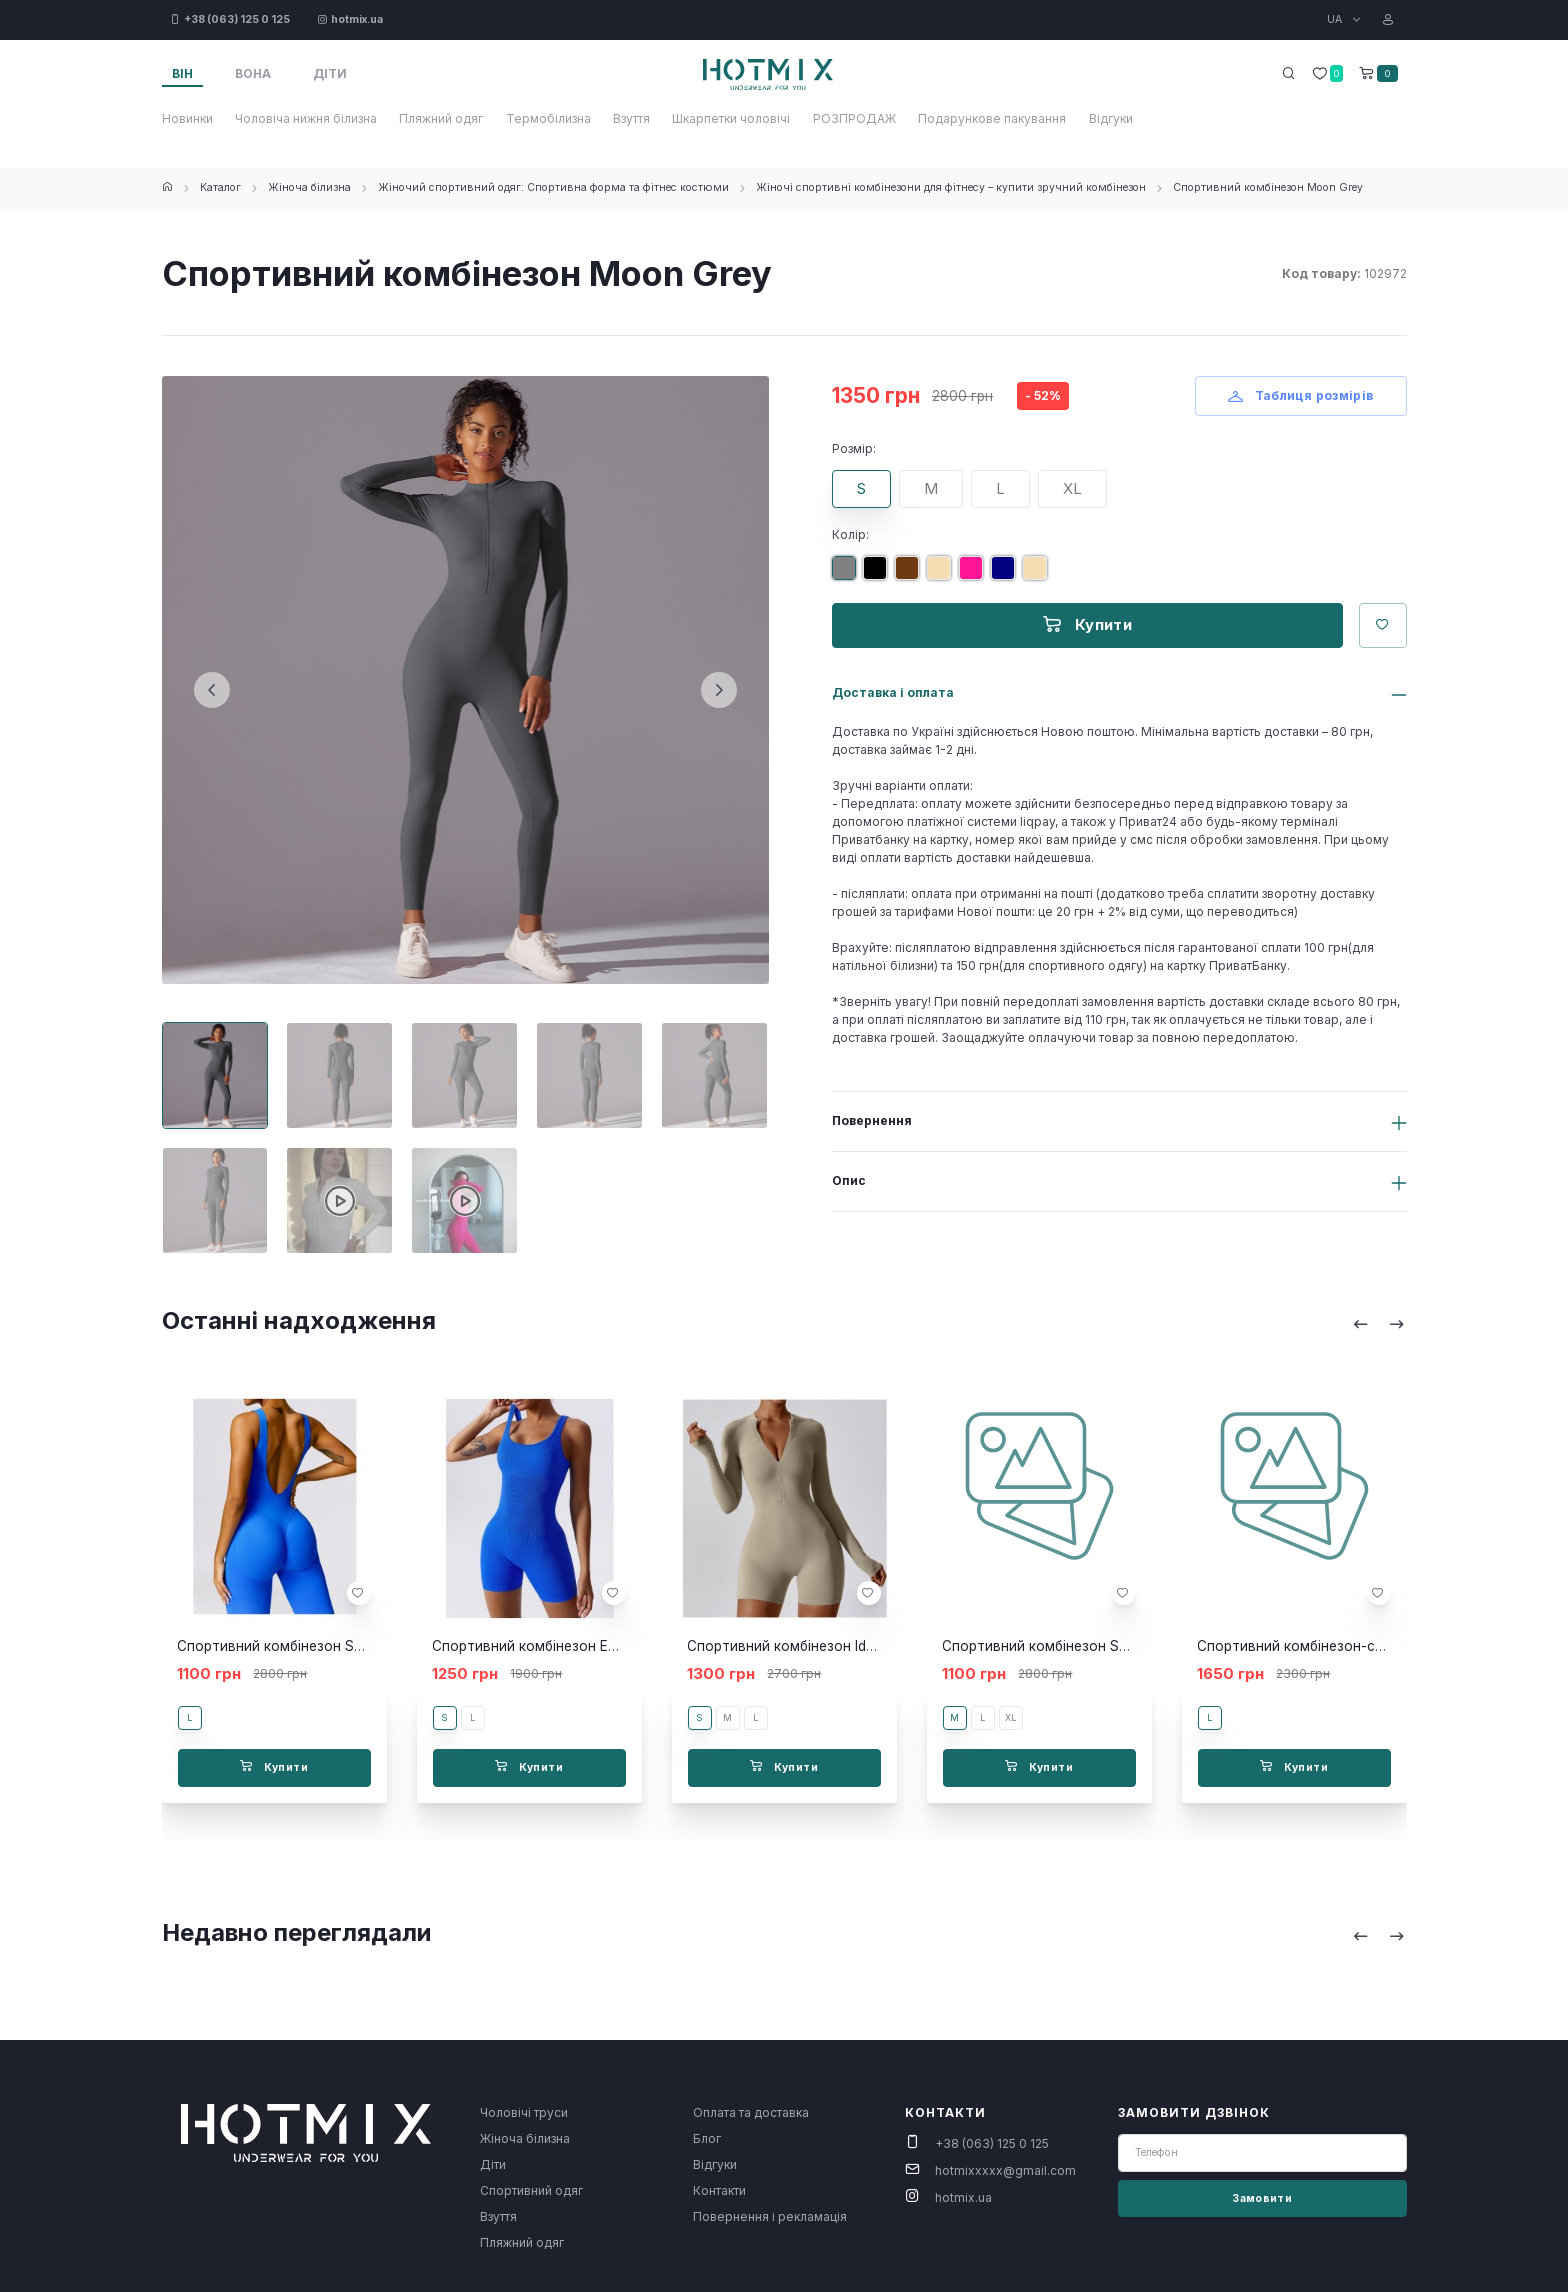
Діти (493, 2164)
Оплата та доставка (751, 2112)
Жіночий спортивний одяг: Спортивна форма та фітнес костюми (553, 187)
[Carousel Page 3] (464, 1075)
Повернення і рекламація (770, 2216)
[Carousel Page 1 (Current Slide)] (215, 1075)
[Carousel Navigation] (1379, 1324)
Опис (849, 1180)
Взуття (631, 118)
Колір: (850, 534)
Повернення (872, 1120)
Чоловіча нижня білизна (306, 118)
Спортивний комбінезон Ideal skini (802, 1646)
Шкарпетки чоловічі (731, 118)
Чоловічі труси (524, 2112)
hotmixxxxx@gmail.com (1005, 2170)
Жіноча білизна (309, 187)
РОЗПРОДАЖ (854, 118)
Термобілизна (548, 118)
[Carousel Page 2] (339, 1075)
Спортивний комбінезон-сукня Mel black (1334, 1646)
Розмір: (854, 448)
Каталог (220, 187)
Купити (1087, 624)
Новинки (187, 118)
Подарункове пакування (992, 118)
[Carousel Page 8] (464, 1200)
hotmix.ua (963, 2197)
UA (1336, 19)
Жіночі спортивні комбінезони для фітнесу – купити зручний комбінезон (951, 187)
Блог (707, 2138)
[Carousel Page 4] (589, 1075)
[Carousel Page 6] (215, 1200)
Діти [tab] (330, 73)
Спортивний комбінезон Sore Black (1061, 1646)
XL (1072, 488)
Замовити (1262, 2198)
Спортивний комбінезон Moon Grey (1268, 187)
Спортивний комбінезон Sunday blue (301, 1646)
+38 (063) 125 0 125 (992, 2143)
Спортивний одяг (531, 2190)
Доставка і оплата (893, 692)
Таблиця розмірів (1301, 395)
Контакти (719, 2190)
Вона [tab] (253, 73)
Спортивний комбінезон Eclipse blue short (572, 1646)
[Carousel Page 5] (714, 1075)
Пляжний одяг (441, 118)
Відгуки (1111, 118)
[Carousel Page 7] (339, 1200)
